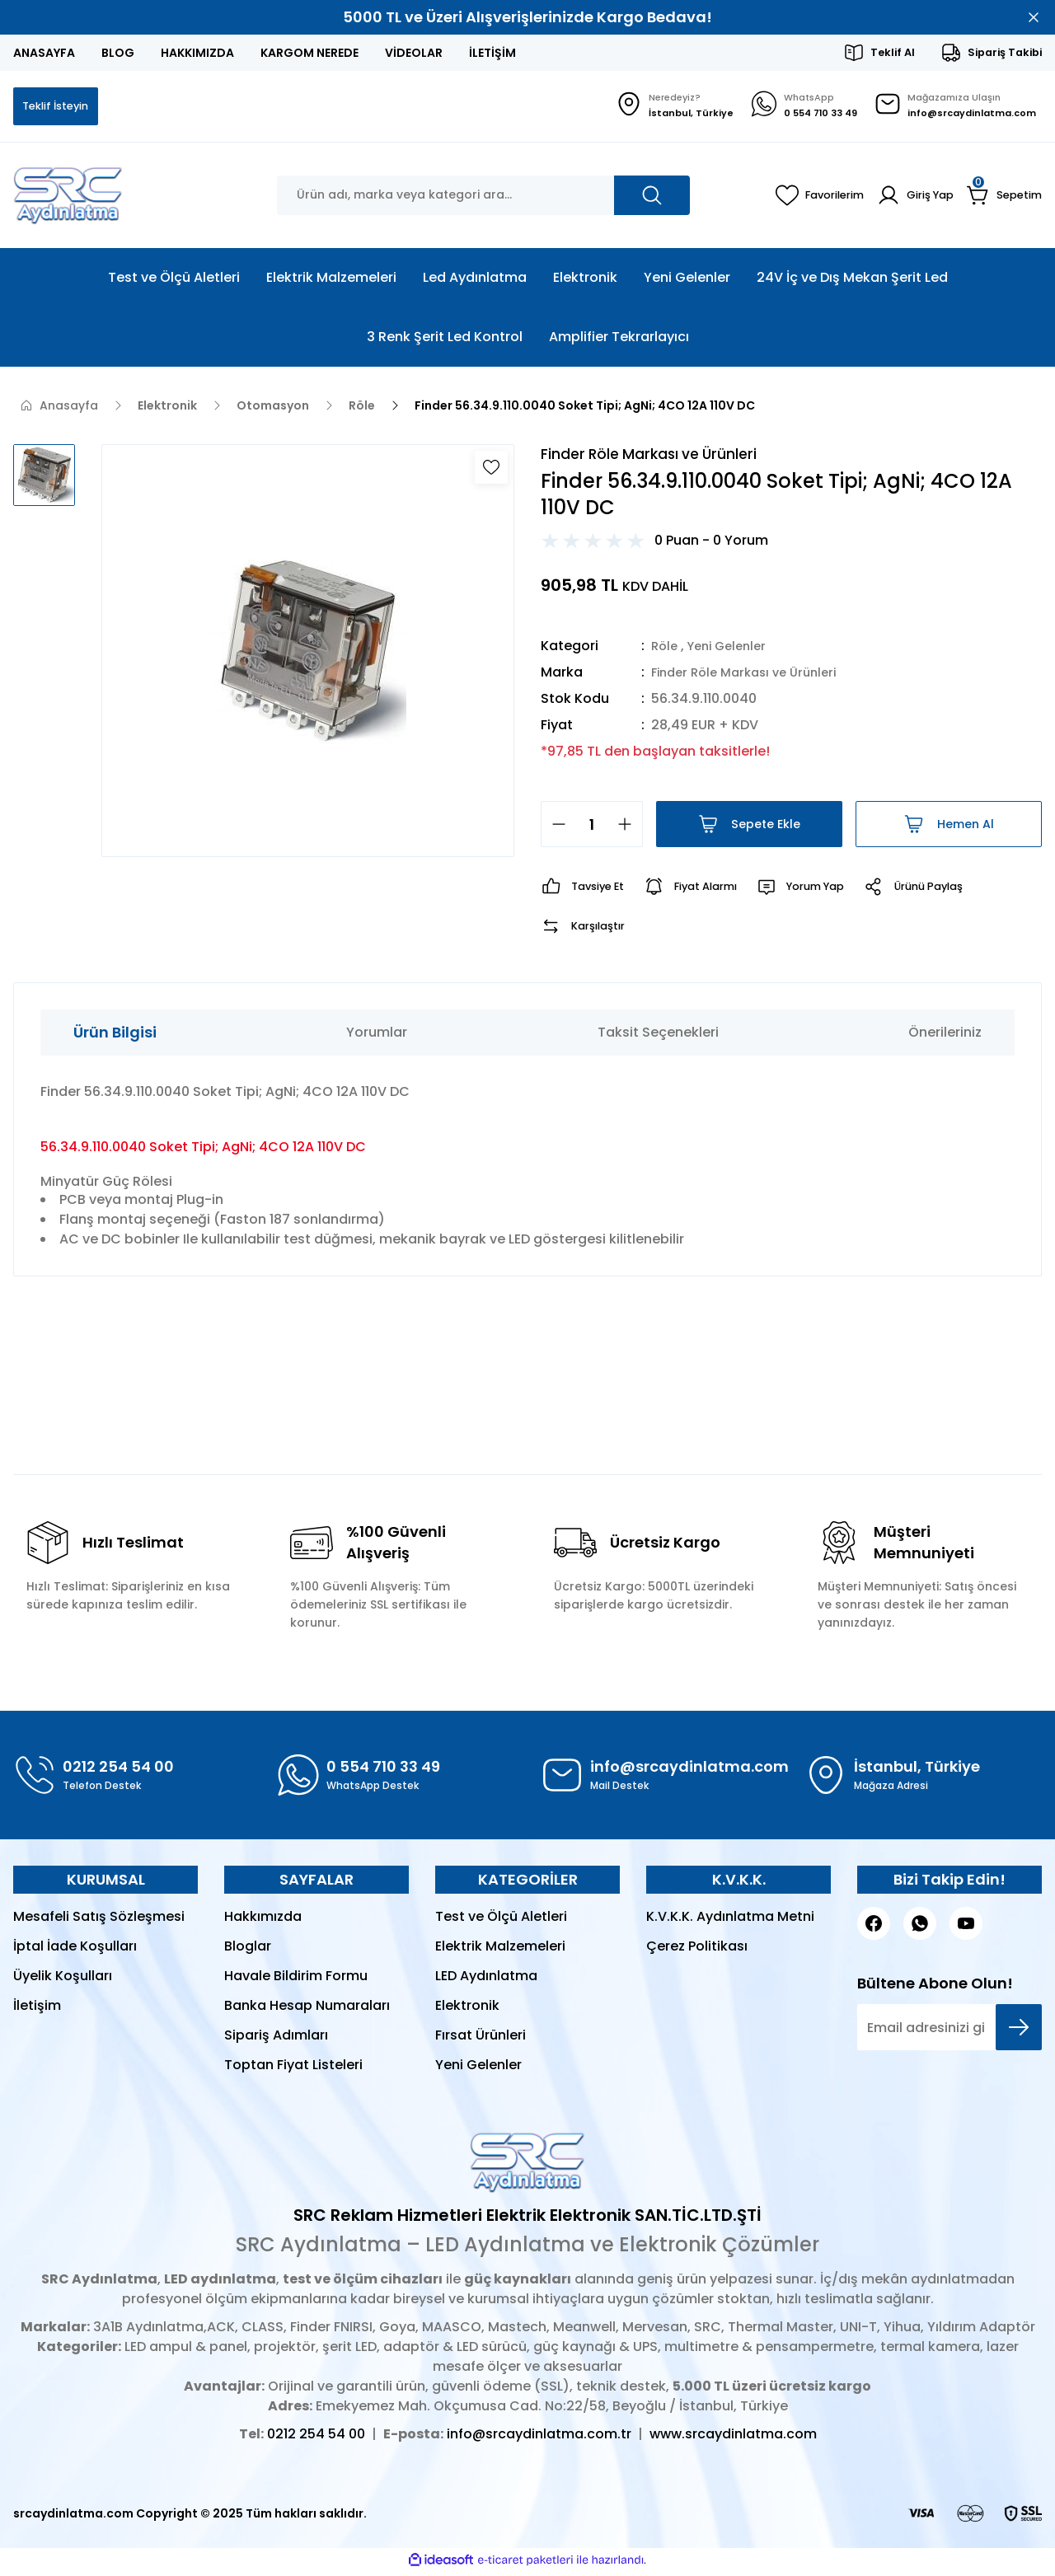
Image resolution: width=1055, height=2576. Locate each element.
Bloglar (247, 1950)
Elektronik (467, 2009)
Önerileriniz (945, 1036)
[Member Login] (909, 196)
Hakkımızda (263, 1920)
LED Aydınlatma (486, 1979)
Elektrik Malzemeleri (500, 1950)
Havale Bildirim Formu (296, 1979)
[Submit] (1019, 2031)
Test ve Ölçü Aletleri (501, 1920)
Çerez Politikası (697, 1950)
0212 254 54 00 (316, 2437)
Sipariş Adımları (276, 2039)
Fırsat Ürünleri (480, 2039)
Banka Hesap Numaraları (307, 2009)
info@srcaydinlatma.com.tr (539, 2437)
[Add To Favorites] (491, 468)
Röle (665, 649)
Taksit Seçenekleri (658, 1036)
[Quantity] (592, 828)
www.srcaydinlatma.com (733, 2437)
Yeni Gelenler (733, 649)
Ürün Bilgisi (115, 1036)
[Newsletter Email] (949, 2031)
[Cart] (1003, 196)
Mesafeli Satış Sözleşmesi (99, 1920)
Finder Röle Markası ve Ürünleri (751, 676)
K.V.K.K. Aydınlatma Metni (730, 1920)
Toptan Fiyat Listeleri (293, 2068)
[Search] (483, 197)
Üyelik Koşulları (62, 1979)
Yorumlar (376, 1036)
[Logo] (68, 197)
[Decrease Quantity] (554, 828)
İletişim (37, 2009)
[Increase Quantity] (630, 828)
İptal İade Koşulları (75, 1950)
